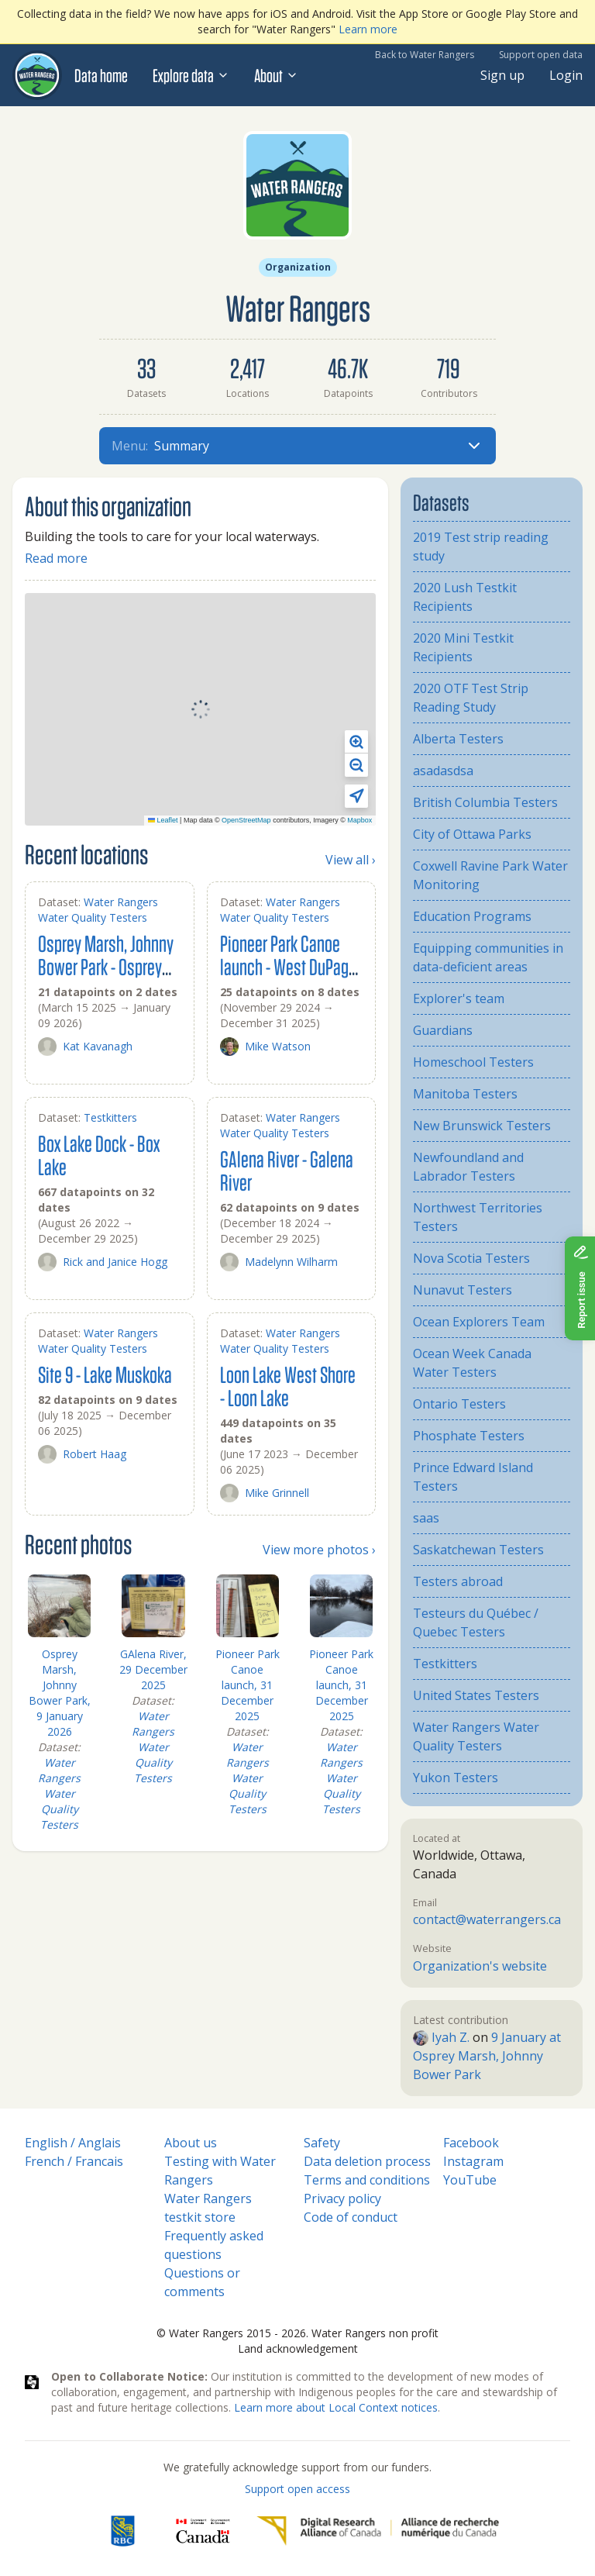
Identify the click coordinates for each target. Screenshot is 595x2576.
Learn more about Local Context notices (336, 2407)
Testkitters (110, 1117)
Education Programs (472, 916)
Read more (56, 558)
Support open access (297, 2488)
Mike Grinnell (264, 1493)
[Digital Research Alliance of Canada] (378, 2531)
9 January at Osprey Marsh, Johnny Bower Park (487, 2056)
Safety (322, 2142)
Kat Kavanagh (85, 1046)
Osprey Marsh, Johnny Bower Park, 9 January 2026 (60, 1693)
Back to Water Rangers (424, 54)
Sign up (502, 75)
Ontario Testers (459, 1403)
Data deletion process (367, 2161)
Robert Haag (82, 1454)
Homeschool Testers (473, 1062)
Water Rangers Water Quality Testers (98, 910)
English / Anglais (73, 2142)
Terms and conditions (367, 2179)
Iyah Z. (441, 2037)
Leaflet (163, 820)
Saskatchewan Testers (478, 1549)
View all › (350, 859)
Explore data (191, 75)
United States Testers (476, 1695)
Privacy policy (342, 2198)
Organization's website (480, 1965)
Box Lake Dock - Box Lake (99, 1154)
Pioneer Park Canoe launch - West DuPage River (288, 966)
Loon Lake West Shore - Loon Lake (288, 1385)
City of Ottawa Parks (472, 834)
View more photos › (319, 1549)
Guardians (443, 1030)
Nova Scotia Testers (471, 1258)
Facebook (471, 2142)
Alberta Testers (458, 738)
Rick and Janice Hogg (102, 1262)
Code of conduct (350, 2217)
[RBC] (122, 2531)
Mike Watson (265, 1046)
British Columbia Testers (485, 802)
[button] (356, 741)
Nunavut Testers (462, 1289)
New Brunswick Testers (482, 1125)
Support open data (541, 54)
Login (566, 75)
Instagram (473, 2161)
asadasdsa (443, 770)
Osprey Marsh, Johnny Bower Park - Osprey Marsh (106, 966)
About (276, 75)
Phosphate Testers (468, 1435)
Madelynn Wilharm (279, 1262)
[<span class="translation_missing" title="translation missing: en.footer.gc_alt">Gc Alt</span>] (203, 2531)
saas (426, 1517)
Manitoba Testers (465, 1093)
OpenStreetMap (246, 820)
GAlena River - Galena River (286, 1170)
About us (190, 2142)
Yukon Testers (455, 1777)
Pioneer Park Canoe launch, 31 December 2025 (247, 1685)
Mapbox (359, 820)
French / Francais (74, 2161)
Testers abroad (458, 1581)
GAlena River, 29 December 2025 (153, 1669)
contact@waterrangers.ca (487, 1919)
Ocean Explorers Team (479, 1321)
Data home (101, 75)
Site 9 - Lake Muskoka (105, 1374)
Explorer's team (458, 998)
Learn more (368, 29)
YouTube (470, 2179)
